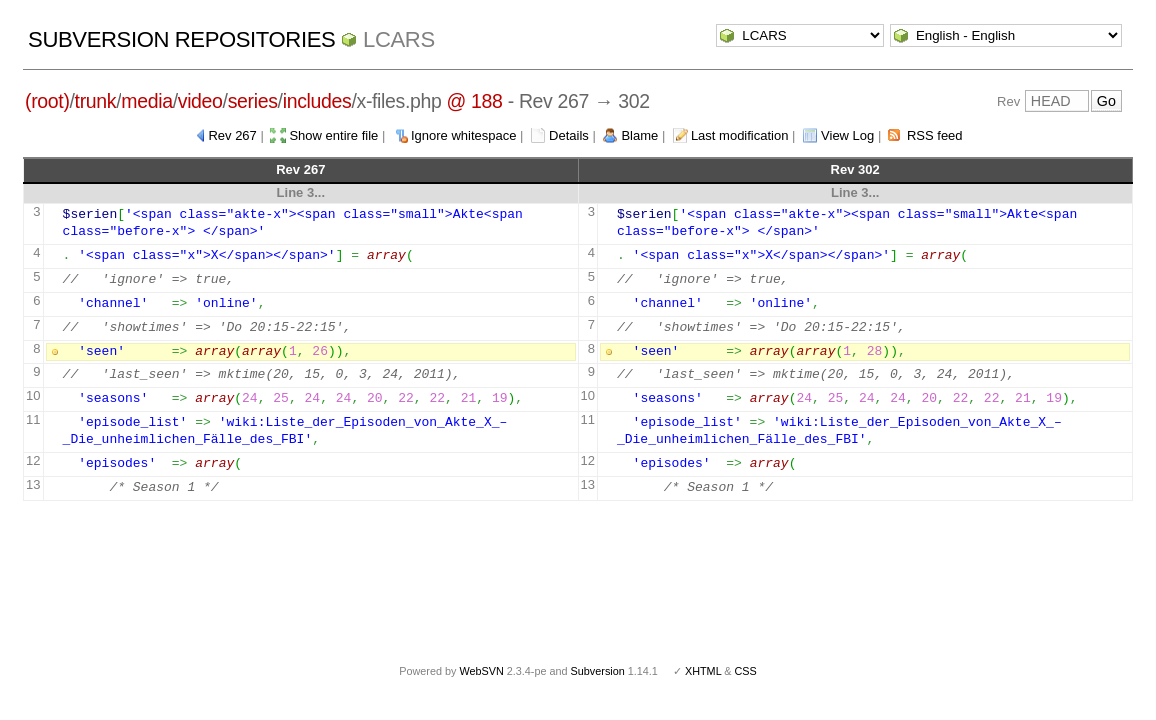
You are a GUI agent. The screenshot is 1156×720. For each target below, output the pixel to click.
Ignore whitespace (464, 135)
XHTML (703, 671)
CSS (746, 671)
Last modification (740, 135)
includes (317, 101)
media (146, 101)
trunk (96, 101)
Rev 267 (232, 135)
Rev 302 (855, 169)
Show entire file (333, 135)
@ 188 (475, 101)
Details (569, 135)
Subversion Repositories (181, 39)
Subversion (598, 671)
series (253, 101)
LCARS (399, 39)
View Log (847, 135)
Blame (639, 135)
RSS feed (935, 135)
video (200, 101)
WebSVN (481, 671)
